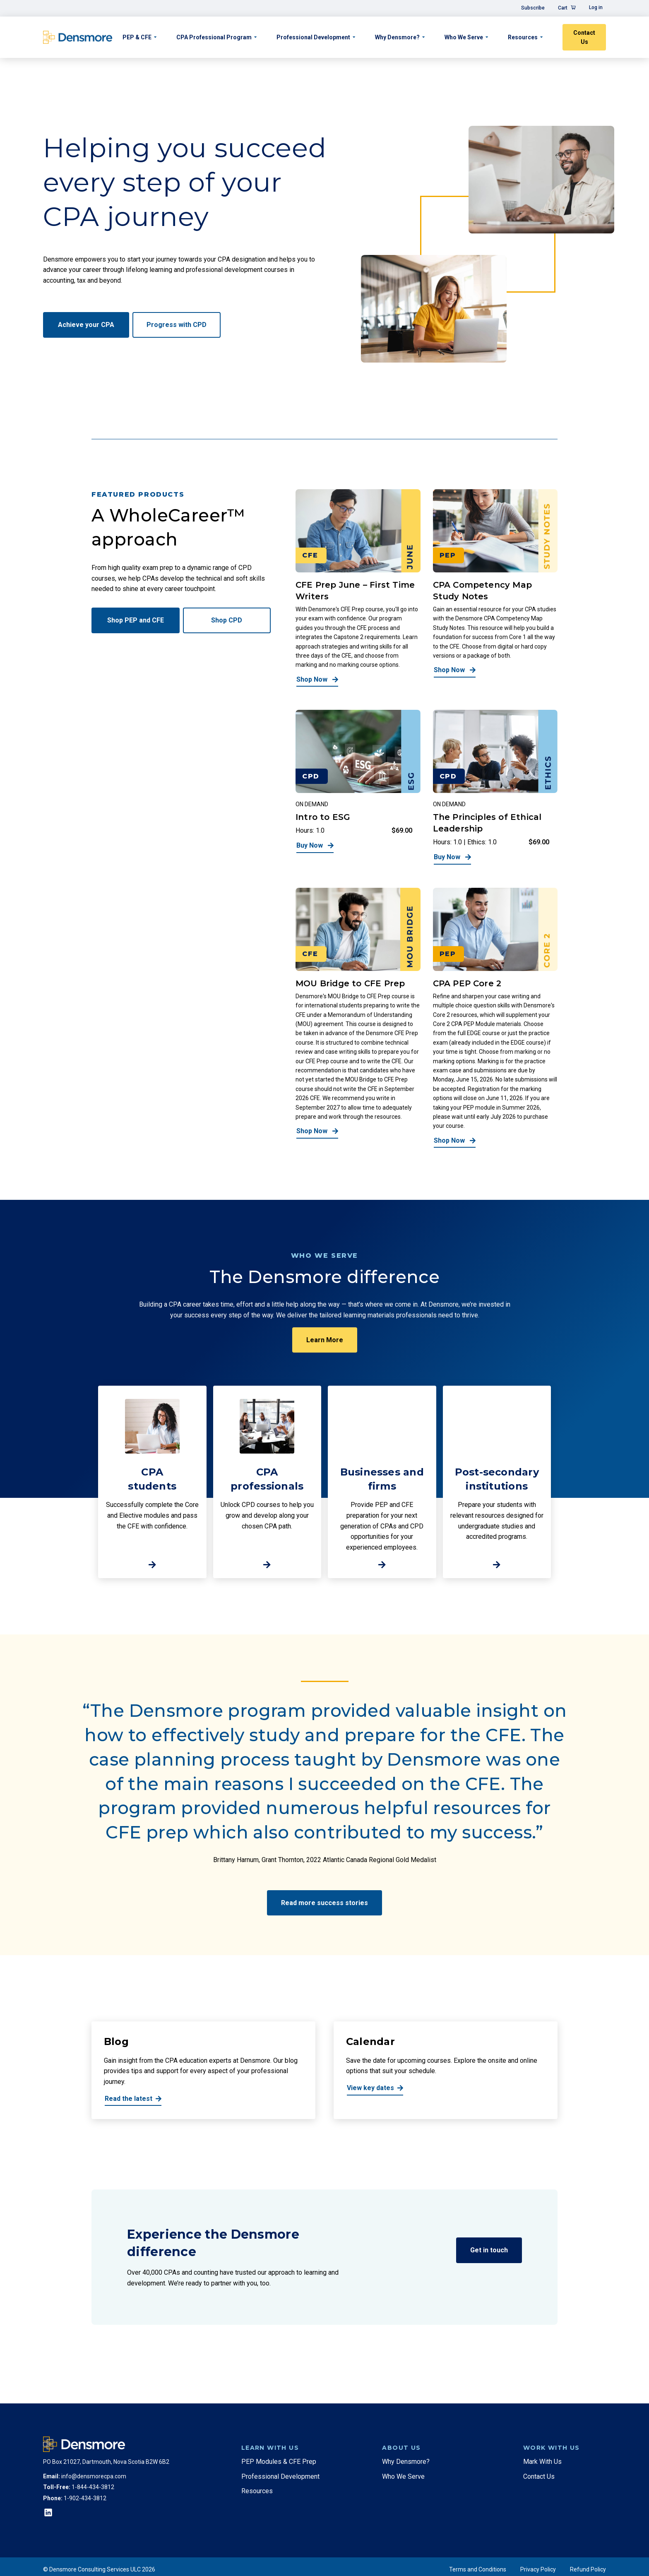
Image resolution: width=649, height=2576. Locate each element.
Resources (523, 37)
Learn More (324, 1340)
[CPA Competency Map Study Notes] (495, 588)
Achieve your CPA (86, 325)
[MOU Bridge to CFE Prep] (358, 1018)
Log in (596, 7)
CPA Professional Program (214, 37)
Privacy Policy (538, 2569)
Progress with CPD (177, 325)
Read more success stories (324, 1903)
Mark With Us (542, 2461)
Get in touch (489, 2250)
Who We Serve (464, 37)
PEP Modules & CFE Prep (278, 2461)
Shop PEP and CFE (135, 620)
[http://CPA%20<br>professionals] (267, 1482)
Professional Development (313, 37)
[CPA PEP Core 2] (495, 1018)
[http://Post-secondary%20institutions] (497, 1482)
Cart (562, 8)
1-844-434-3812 (93, 2487)
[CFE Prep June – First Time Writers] (358, 588)
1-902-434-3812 (85, 2498)
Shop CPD (226, 620)
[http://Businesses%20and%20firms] (382, 1482)
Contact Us (584, 37)
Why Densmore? (397, 37)
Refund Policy (588, 2569)
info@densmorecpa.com (93, 2476)
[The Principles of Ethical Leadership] (495, 787)
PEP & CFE (137, 37)
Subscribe (533, 8)
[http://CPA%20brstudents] (152, 1482)
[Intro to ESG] (358, 787)
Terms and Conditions (477, 2569)
